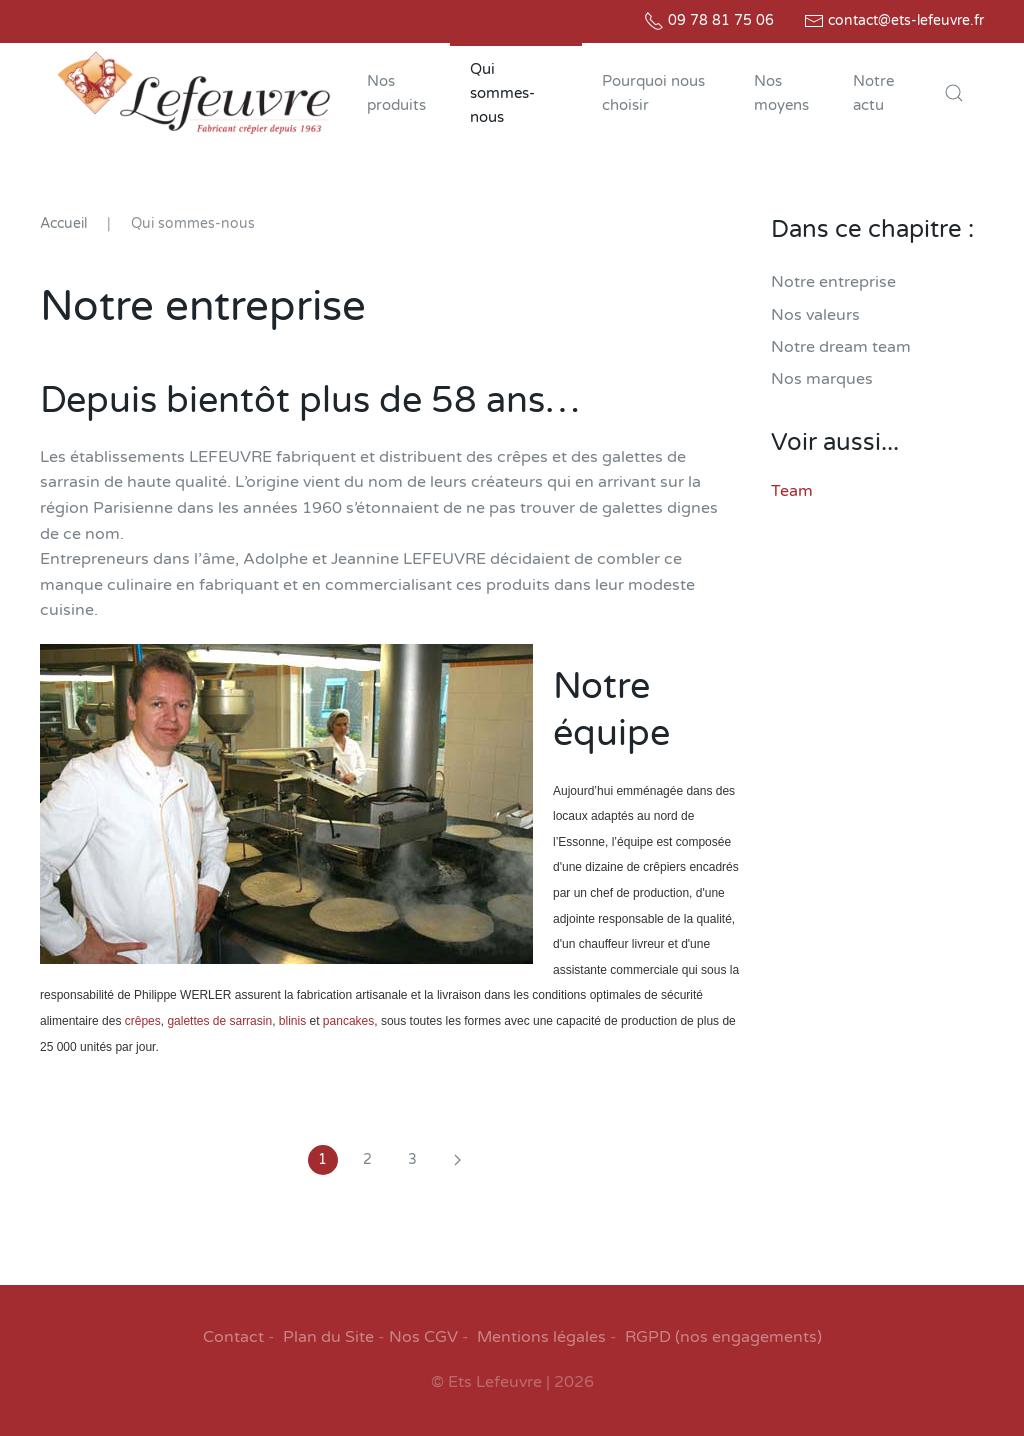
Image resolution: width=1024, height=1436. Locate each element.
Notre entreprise (833, 282)
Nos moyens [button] (781, 93)
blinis (292, 1021)
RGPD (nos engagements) (723, 1337)
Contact (233, 1337)
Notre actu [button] (873, 93)
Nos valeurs (815, 315)
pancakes (348, 1021)
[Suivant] (458, 1160)
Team (792, 491)
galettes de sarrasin (219, 1021)
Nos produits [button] (396, 93)
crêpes (140, 1021)
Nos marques (822, 379)
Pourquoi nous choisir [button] (653, 93)
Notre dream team (841, 347)
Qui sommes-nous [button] (502, 93)
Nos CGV (423, 1337)
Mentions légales (541, 1337)
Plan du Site (328, 1337)
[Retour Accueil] (193, 93)
